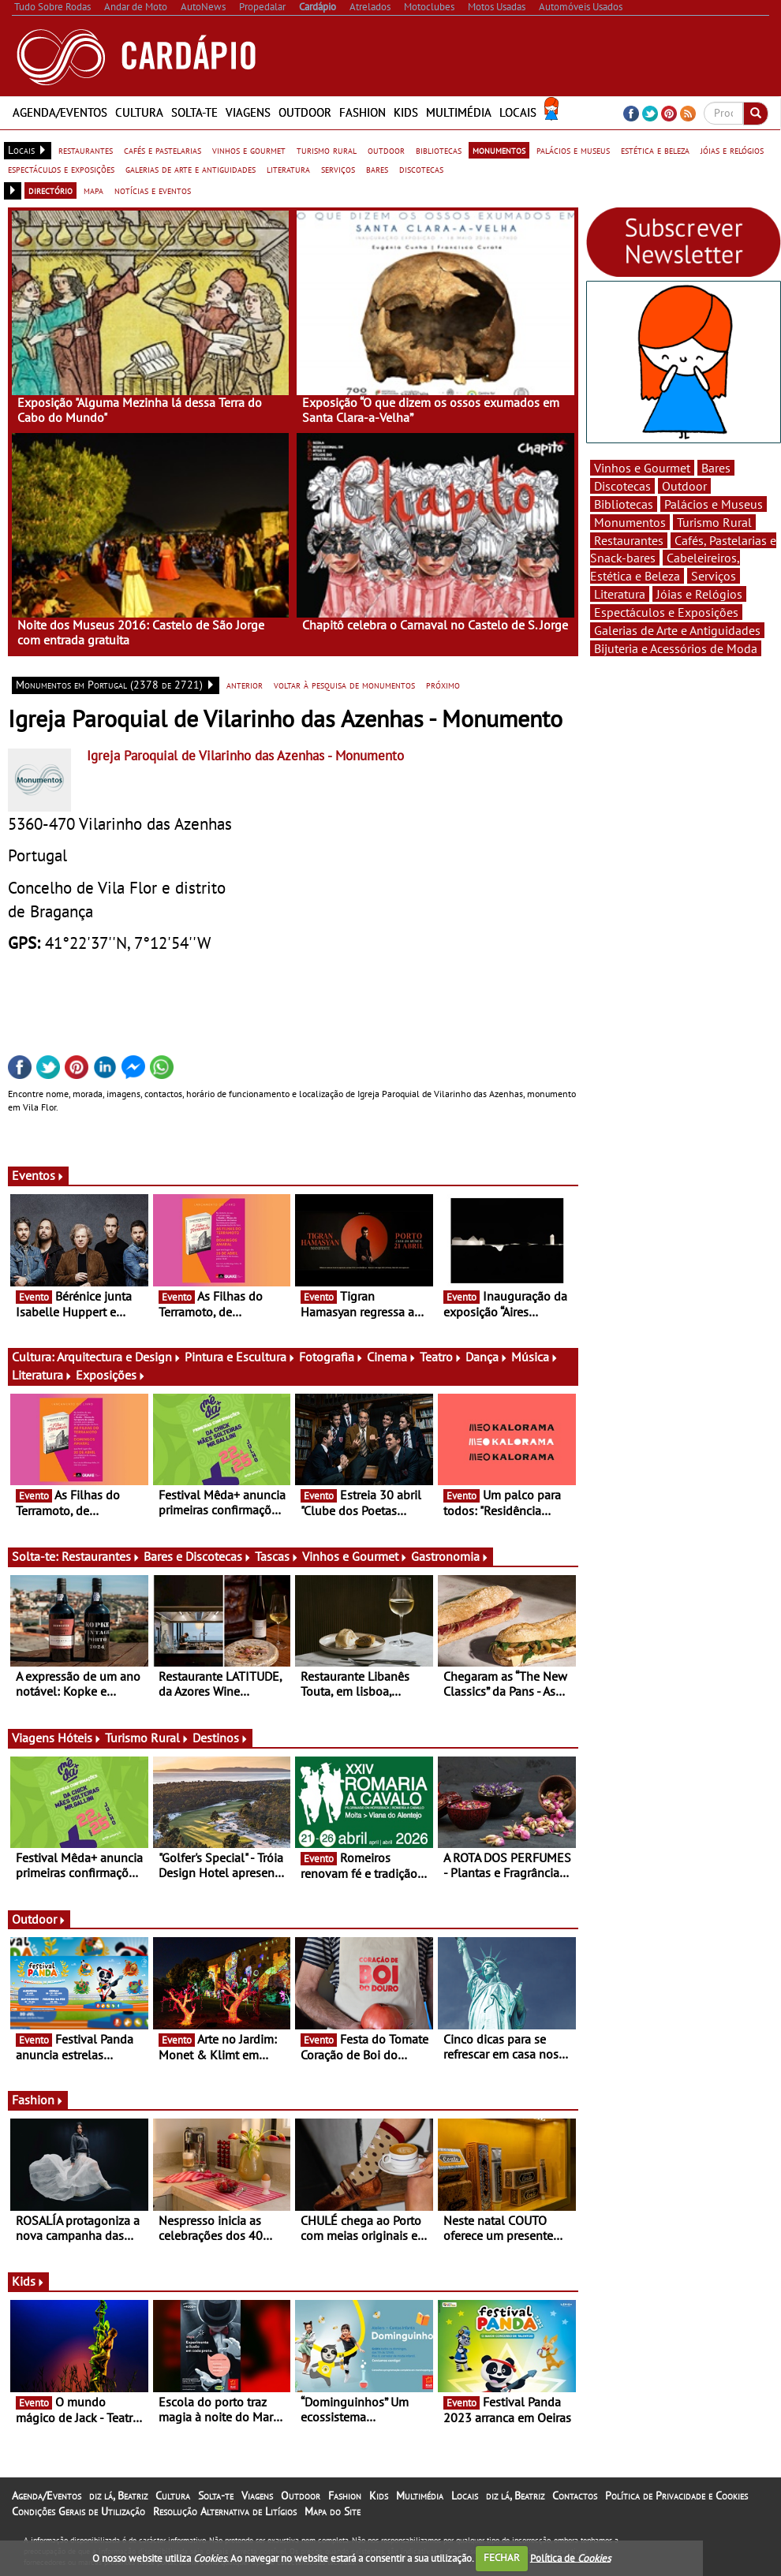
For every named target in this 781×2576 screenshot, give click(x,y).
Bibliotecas (623, 504)
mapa (93, 190)
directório (50, 190)
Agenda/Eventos (60, 112)
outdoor (386, 150)
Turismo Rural (147, 1737)
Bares (716, 468)
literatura (288, 169)
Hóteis (80, 1737)
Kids (406, 112)
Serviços (713, 576)
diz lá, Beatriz (118, 2495)
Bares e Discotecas (198, 1556)
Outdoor (304, 112)
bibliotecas (439, 150)
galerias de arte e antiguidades (190, 169)
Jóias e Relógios (699, 594)
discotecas (421, 169)
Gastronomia (450, 1556)
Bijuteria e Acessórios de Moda (675, 648)
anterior (244, 685)
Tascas (277, 1556)
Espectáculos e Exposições (666, 612)
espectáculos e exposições (61, 169)
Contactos (574, 2495)
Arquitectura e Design (119, 1357)
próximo (443, 685)
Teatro (441, 1357)
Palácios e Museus (713, 504)
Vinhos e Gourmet (355, 1556)
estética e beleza (655, 150)
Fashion (362, 112)
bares (377, 169)
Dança (486, 1357)
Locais (517, 112)
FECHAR (502, 2557)
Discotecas (622, 486)
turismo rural (327, 150)
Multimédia (458, 112)
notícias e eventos (152, 190)
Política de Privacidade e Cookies (676, 2495)
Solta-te (194, 112)
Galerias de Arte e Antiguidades (677, 630)
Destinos (220, 1737)
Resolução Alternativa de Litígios (225, 2511)
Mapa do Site (333, 2511)
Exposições (111, 1375)
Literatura (42, 1375)
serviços (338, 169)
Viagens (248, 112)
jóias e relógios (732, 150)
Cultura (139, 112)
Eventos (38, 1175)
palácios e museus (573, 150)
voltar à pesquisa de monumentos (344, 685)
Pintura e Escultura (240, 1357)
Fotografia (331, 1357)
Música (535, 1357)
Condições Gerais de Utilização (78, 2511)
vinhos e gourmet (249, 150)
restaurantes (85, 150)
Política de (570, 2557)
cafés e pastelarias (162, 150)
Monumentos (630, 522)
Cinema (392, 1357)
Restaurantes (101, 1556)
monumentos (499, 150)
